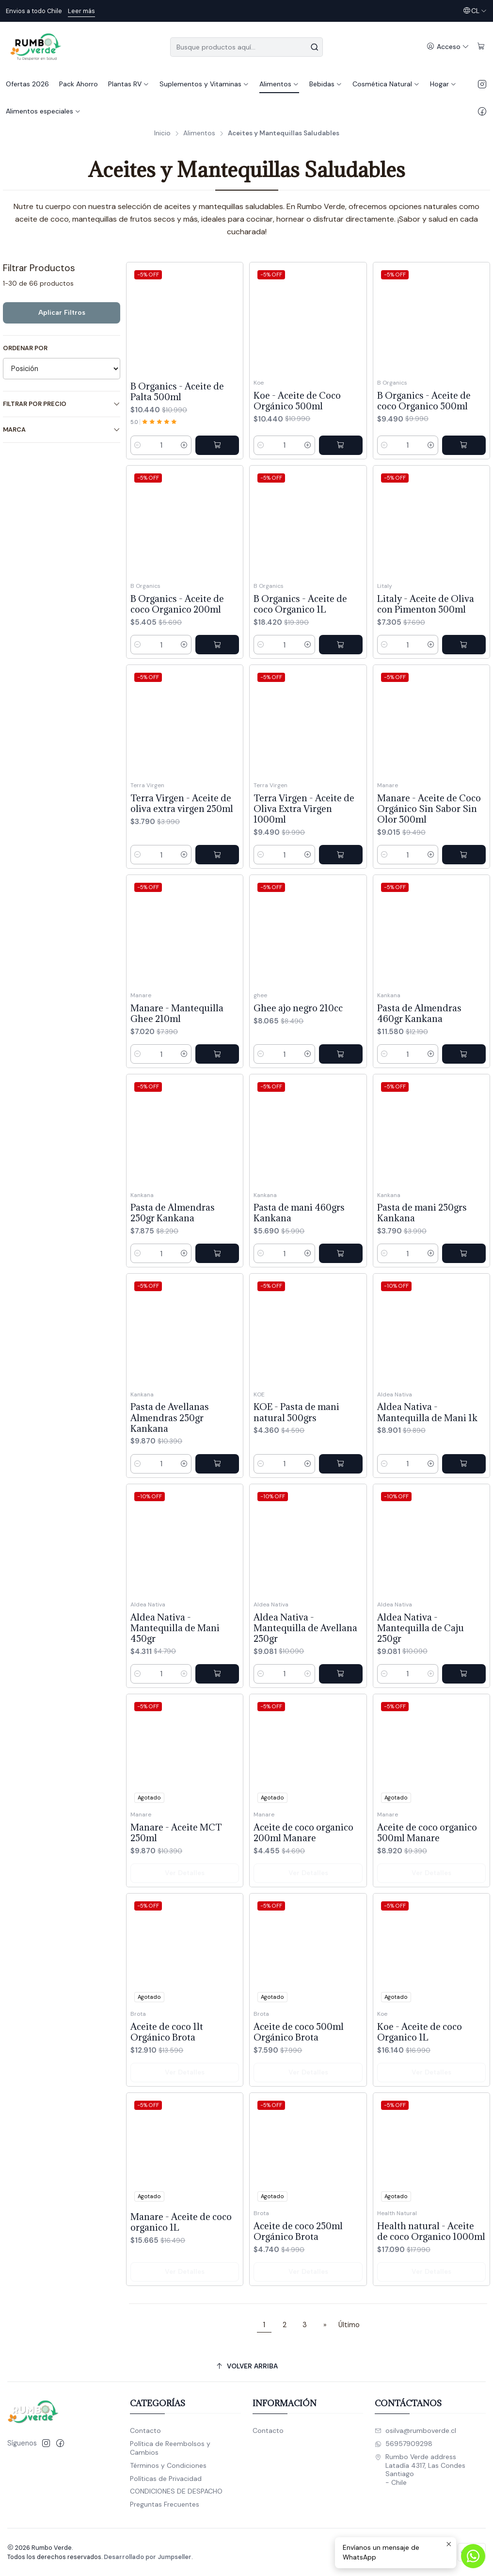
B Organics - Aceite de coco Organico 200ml (177, 621)
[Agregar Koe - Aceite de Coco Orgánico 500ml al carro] (341, 445)
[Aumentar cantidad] (184, 445)
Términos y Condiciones (168, 2465)
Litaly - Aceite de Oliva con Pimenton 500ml (425, 645)
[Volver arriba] (246, 2366)
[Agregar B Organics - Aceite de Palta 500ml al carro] (217, 445)
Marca (61, 429)
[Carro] (481, 47)
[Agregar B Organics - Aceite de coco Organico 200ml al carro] (217, 662)
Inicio (162, 133)
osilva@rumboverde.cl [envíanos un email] (415, 2430)
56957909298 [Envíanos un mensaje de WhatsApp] (403, 2443)
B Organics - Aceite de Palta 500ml (177, 391)
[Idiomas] (474, 11)
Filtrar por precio (61, 404)
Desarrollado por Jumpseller (147, 2557)
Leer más (81, 11)
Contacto (145, 2430)
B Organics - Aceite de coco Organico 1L (300, 632)
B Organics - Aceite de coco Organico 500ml (424, 400)
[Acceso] (448, 47)
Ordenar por (25, 348)
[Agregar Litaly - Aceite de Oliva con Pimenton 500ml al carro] (464, 686)
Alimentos (199, 133)
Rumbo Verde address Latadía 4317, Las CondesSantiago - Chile (420, 2469)
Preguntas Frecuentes (164, 2504)
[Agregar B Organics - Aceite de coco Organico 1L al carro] (341, 673)
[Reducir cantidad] (137, 445)
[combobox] (246, 47)
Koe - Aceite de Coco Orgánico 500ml (297, 400)
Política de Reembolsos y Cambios (170, 2448)
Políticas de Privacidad (166, 2478)
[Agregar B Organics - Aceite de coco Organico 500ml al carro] (464, 445)
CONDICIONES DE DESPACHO (176, 2491)
